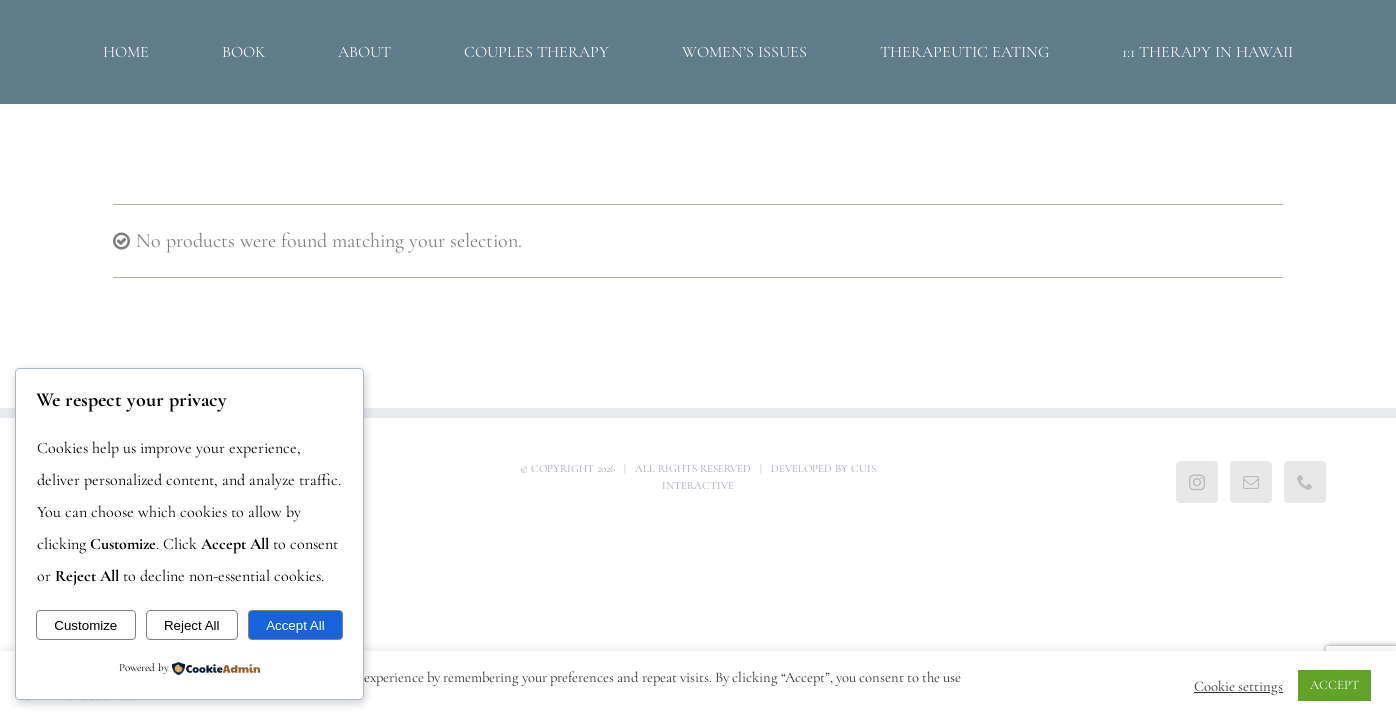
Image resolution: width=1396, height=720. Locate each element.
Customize (85, 625)
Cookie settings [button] (1238, 686)
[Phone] (1305, 482)
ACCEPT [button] (1334, 685)
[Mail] (1251, 482)
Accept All (295, 625)
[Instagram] (1197, 482)
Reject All (192, 625)
